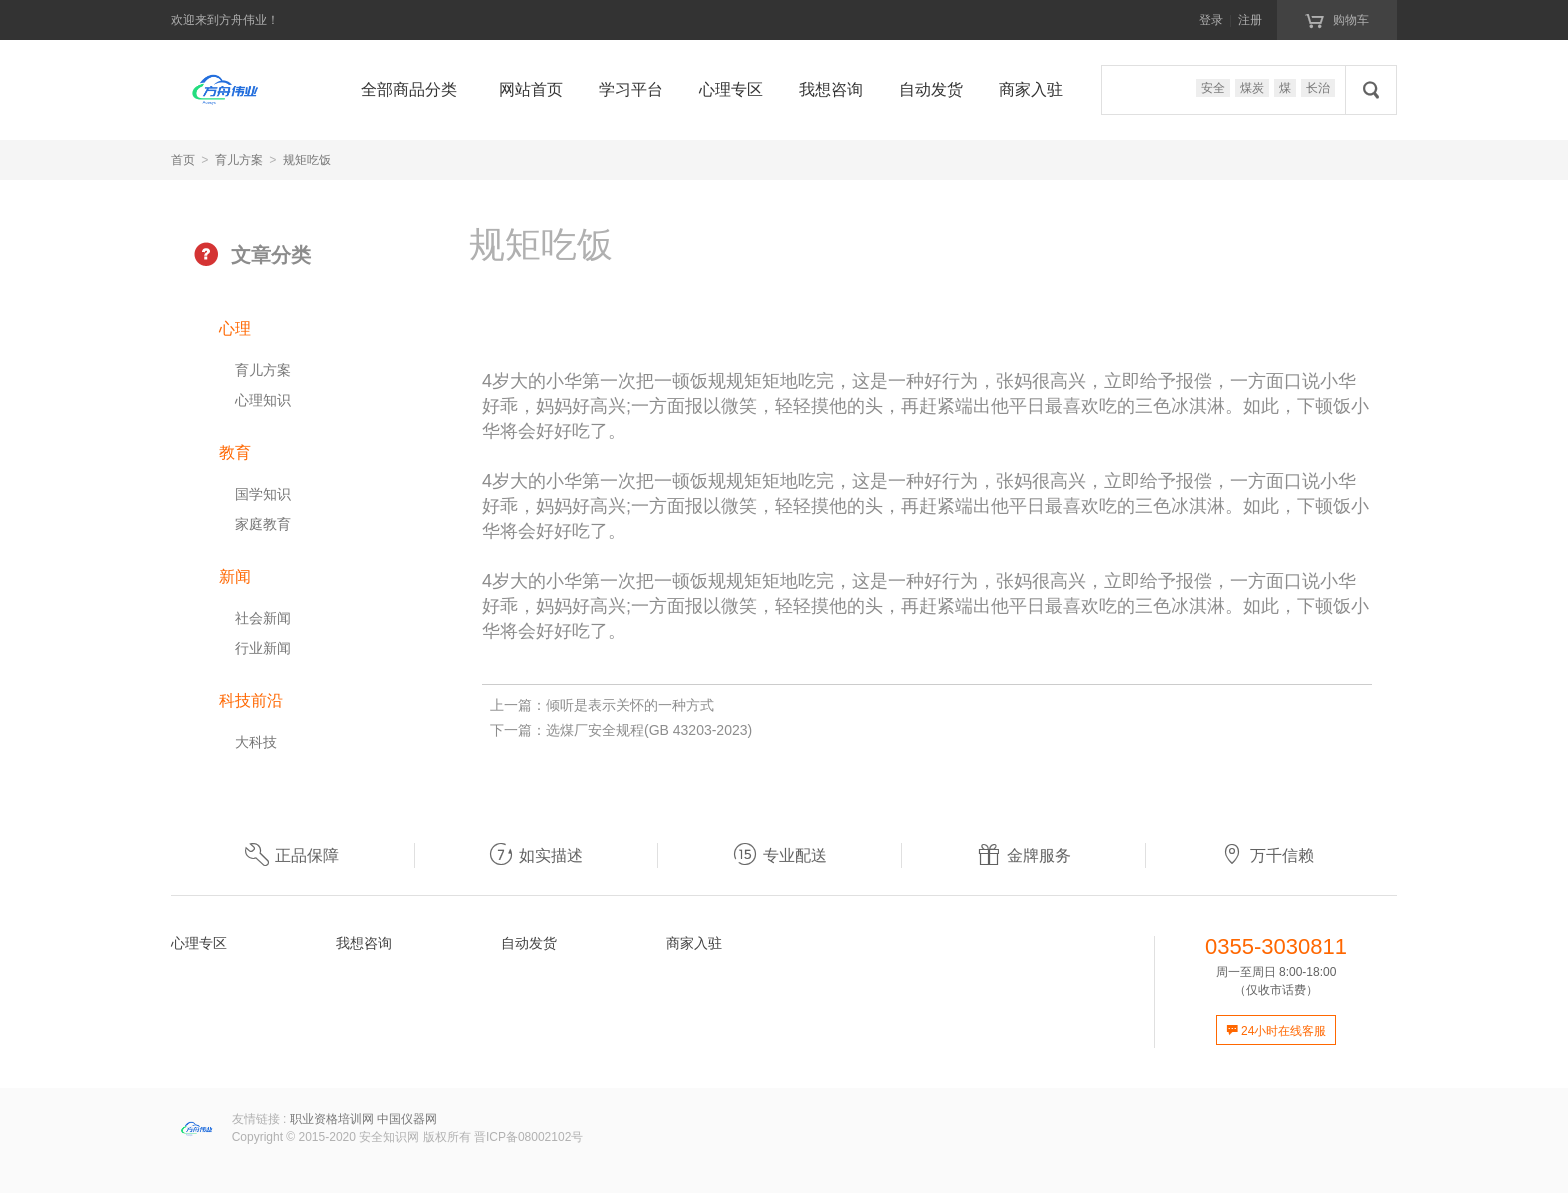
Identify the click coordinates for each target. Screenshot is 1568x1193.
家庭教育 (263, 524)
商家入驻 (1031, 89)
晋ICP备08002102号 (528, 1137)
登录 (1211, 20)
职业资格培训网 (332, 1119)
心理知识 (263, 400)
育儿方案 (239, 160)
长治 (1318, 88)
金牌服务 (1024, 855)
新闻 (235, 576)
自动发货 (931, 89)
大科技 (256, 742)
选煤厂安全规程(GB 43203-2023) (649, 730)
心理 (235, 328)
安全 (1213, 88)
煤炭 (1252, 88)
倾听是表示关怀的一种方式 (630, 705)
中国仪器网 (407, 1119)
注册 (1250, 20)
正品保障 (292, 855)
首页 (183, 160)
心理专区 (731, 89)
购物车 (1336, 19)
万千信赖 (1267, 855)
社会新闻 (263, 618)
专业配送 (780, 855)
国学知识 (263, 494)
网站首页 (531, 89)
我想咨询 (831, 89)
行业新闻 (263, 648)
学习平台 (631, 89)
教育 (235, 452)
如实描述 (536, 855)
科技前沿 (251, 700)
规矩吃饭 (307, 160)
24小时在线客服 (1276, 1031)
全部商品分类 (409, 89)
